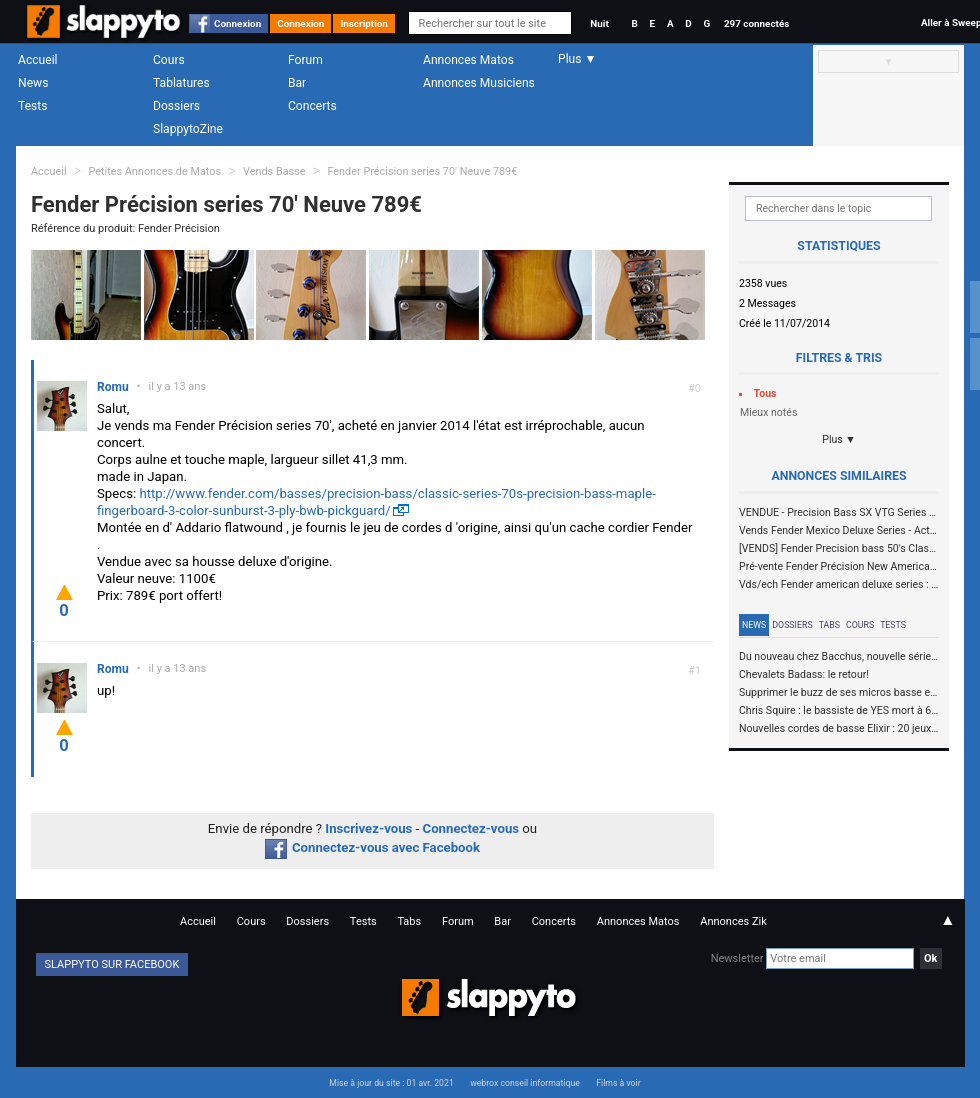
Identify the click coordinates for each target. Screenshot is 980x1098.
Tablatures (181, 83)
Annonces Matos (468, 60)
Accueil (38, 60)
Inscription (364, 23)
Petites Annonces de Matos (154, 171)
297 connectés (756, 23)
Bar (297, 83)
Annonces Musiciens (479, 83)
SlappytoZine (188, 129)
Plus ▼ (839, 439)
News (33, 83)
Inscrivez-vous (368, 828)
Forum (305, 60)
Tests (32, 106)
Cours (169, 60)
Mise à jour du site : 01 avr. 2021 (391, 1083)
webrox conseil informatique (525, 1083)
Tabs (829, 625)
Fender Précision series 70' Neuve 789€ (422, 171)
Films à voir (618, 1083)
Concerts (312, 106)
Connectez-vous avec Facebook (372, 847)
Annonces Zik (733, 921)
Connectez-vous (471, 828)
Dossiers (176, 106)
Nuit (599, 23)
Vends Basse (274, 171)
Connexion (237, 23)
